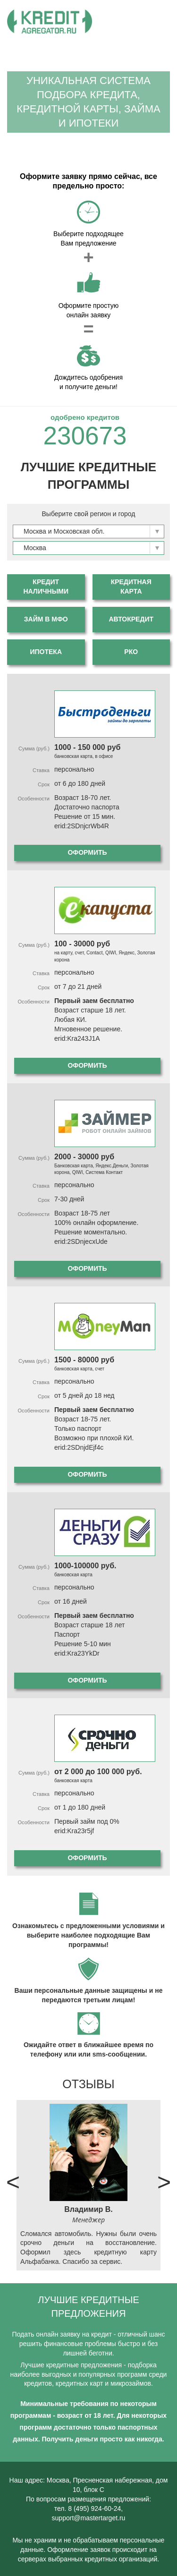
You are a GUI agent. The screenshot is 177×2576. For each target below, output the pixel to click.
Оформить (87, 852)
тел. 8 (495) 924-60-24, (88, 2508)
